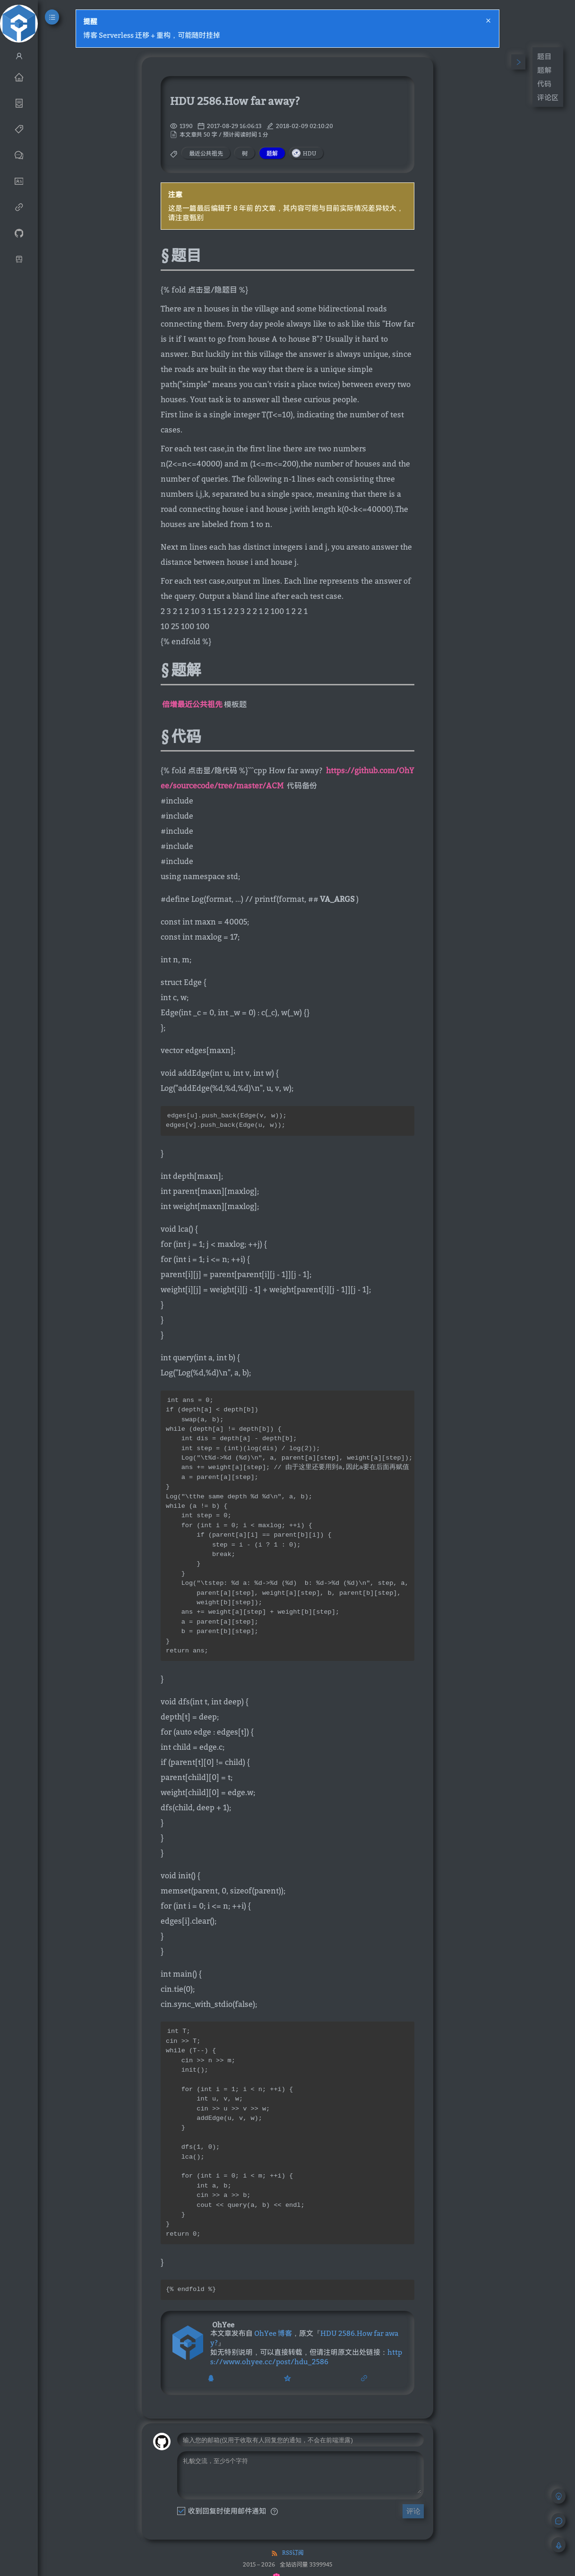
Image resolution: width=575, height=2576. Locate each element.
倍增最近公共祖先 (192, 704)
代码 (544, 83)
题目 (544, 56)
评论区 (547, 97)
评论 (413, 2566)
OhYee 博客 (273, 2381)
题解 (544, 70)
